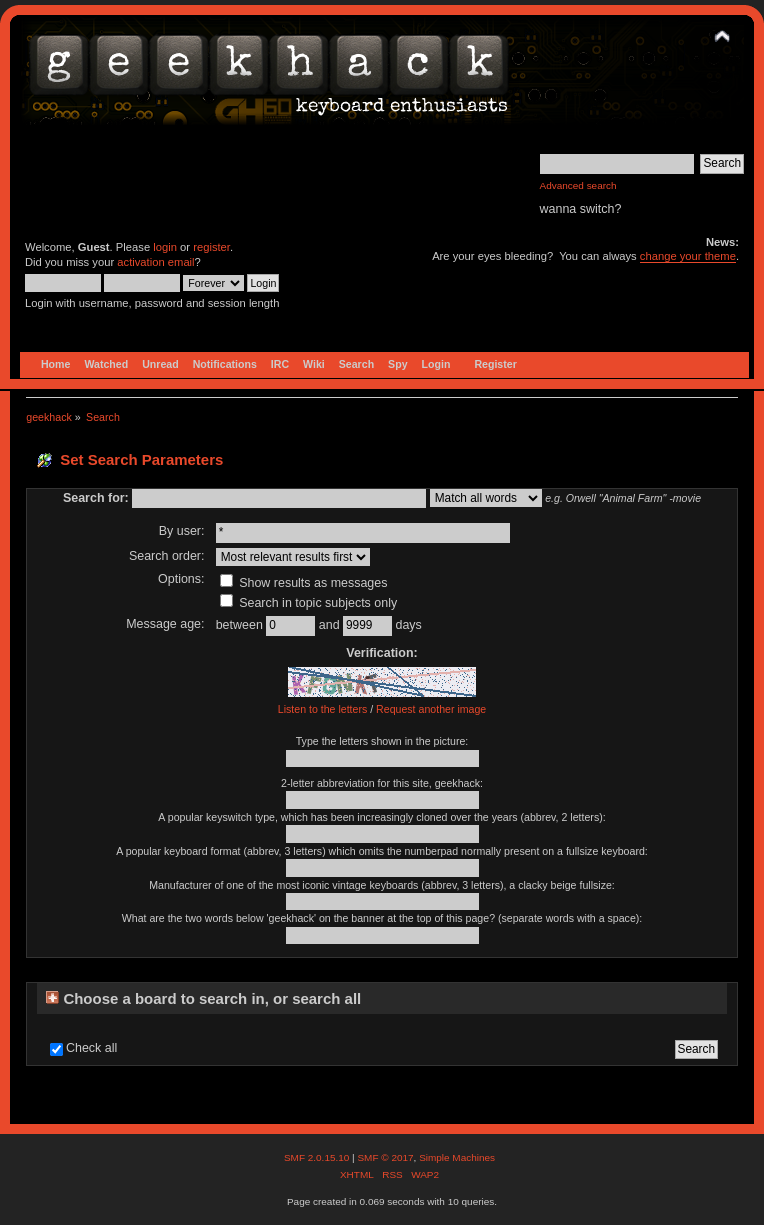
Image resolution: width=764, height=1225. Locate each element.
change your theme (688, 256)
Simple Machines (457, 1157)
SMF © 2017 (385, 1157)
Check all (91, 1048)
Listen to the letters (323, 709)
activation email (155, 262)
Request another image (431, 709)
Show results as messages (304, 583)
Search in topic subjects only (309, 603)
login (165, 247)
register (211, 247)
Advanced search (578, 185)
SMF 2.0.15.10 (318, 1157)
